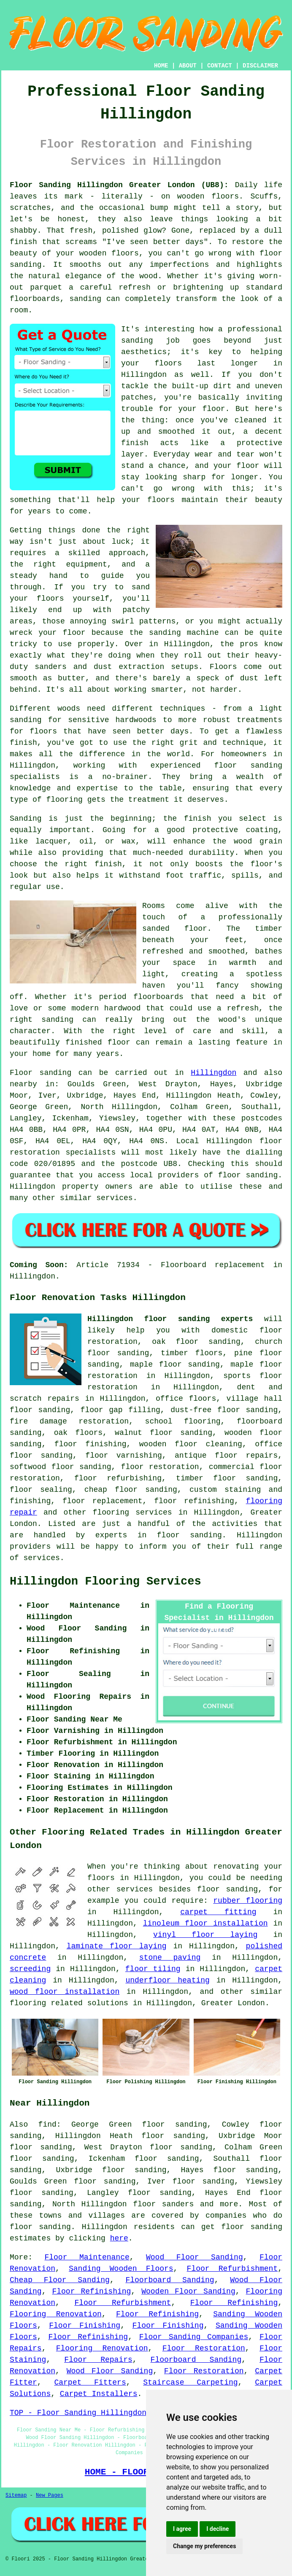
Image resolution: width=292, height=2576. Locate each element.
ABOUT (188, 65)
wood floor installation (64, 1992)
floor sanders (163, 2204)
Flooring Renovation (56, 2314)
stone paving (169, 1957)
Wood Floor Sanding (194, 2257)
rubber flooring (247, 1900)
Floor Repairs (98, 2360)
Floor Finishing (84, 2325)
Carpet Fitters (90, 2382)
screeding (30, 1969)
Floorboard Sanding (169, 2280)
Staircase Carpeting (190, 2382)
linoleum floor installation (205, 1923)
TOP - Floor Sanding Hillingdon (78, 2413)
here (119, 2238)
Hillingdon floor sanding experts (170, 1319)
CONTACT (219, 65)
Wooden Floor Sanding (188, 2291)
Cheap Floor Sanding (60, 2280)
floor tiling (153, 1969)
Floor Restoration (203, 2348)
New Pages (49, 2495)
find (47, 2124)
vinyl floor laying (205, 1935)
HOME (161, 65)
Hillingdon (213, 1073)
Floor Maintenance (86, 2257)
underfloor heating (167, 1980)
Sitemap (16, 2495)
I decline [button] (217, 2528)
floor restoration (160, 1467)
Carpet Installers (99, 2394)
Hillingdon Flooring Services (105, 1581)
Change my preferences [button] (204, 2546)
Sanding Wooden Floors (121, 2268)
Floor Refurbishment (232, 2268)
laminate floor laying (117, 1946)
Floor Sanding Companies (194, 2337)
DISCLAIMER (260, 65)
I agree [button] (182, 2528)
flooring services (132, 1512)
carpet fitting (218, 1912)
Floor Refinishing (91, 2291)
